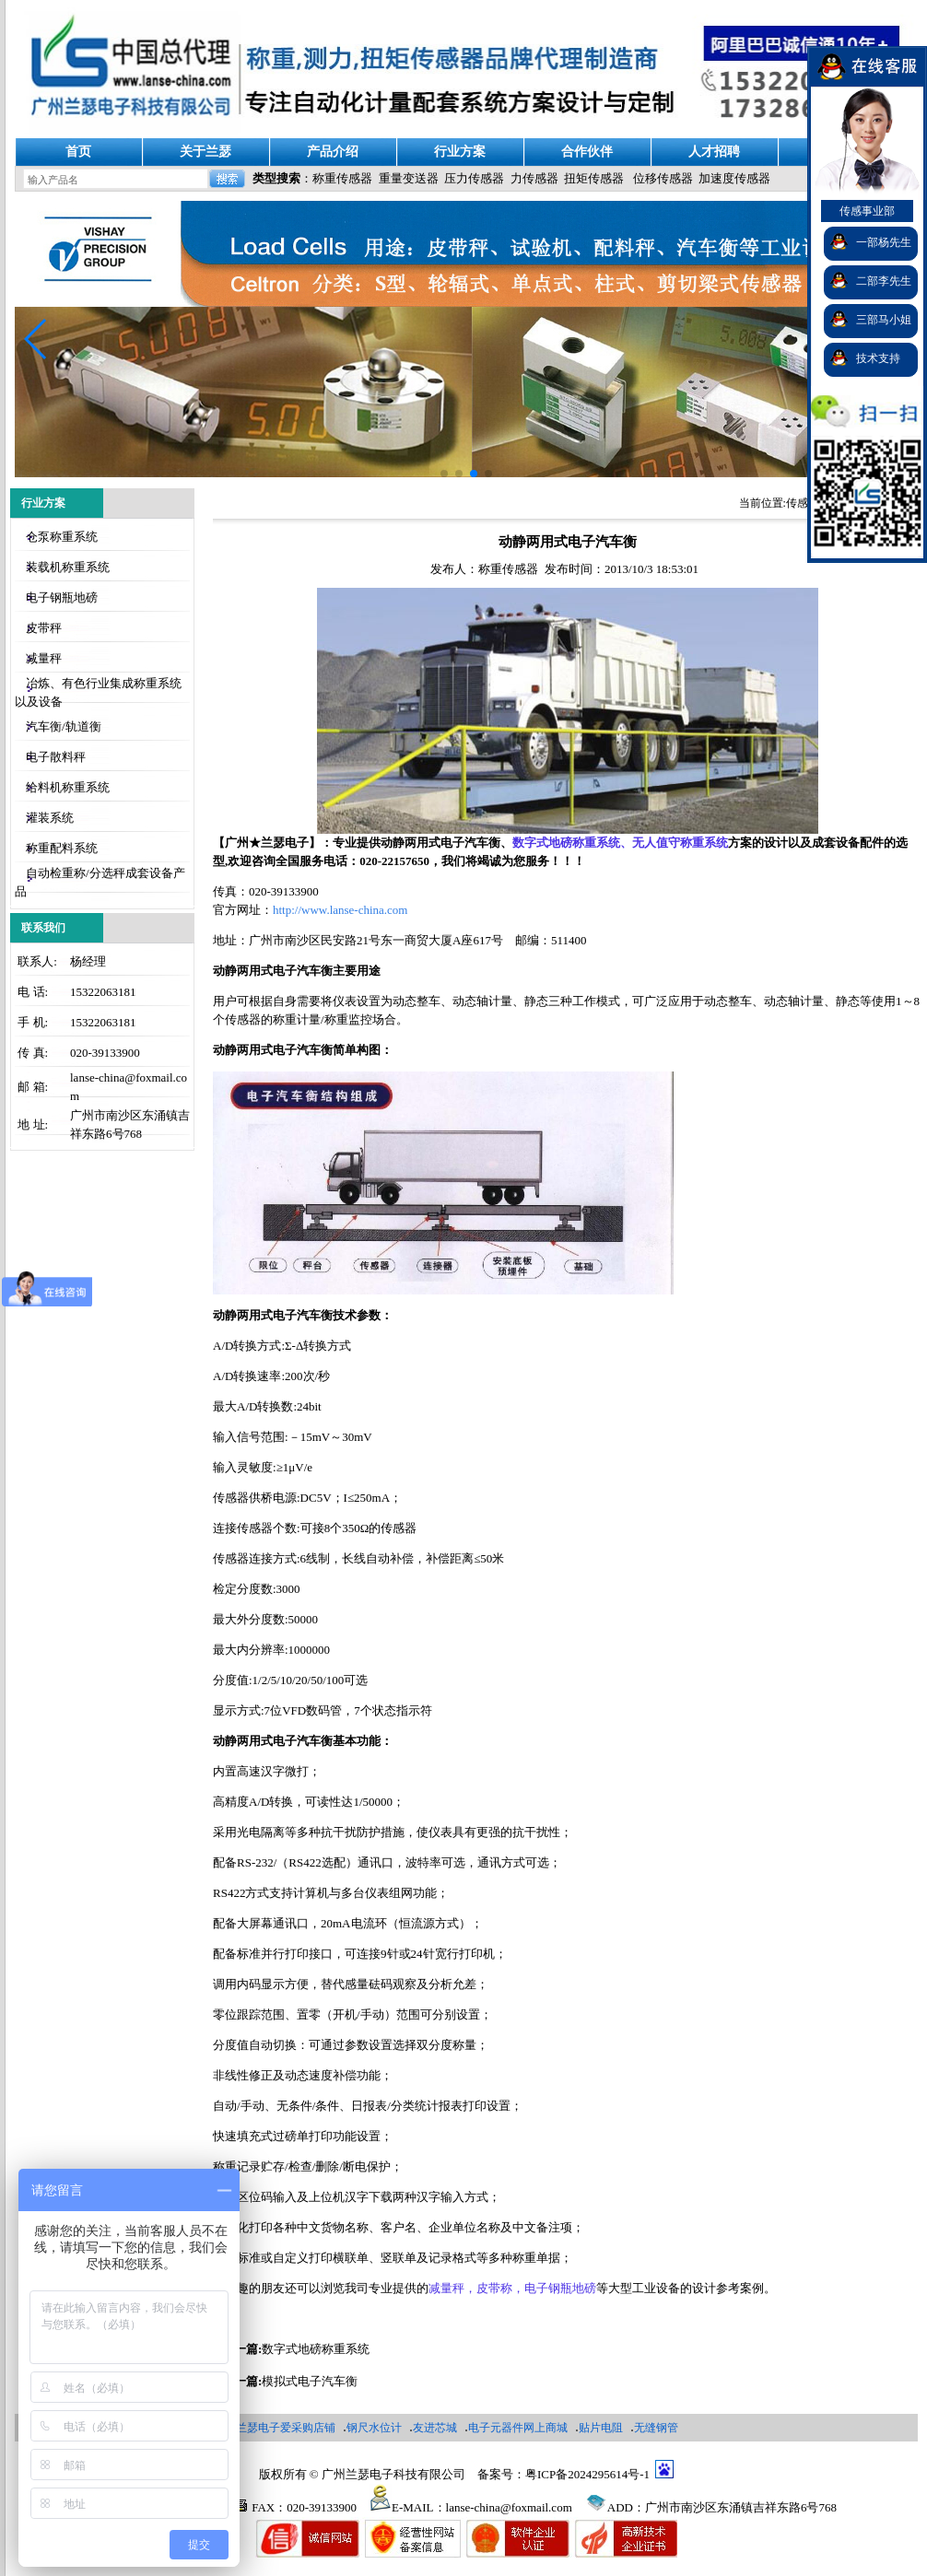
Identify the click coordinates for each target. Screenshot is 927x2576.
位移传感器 (663, 178)
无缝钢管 (656, 2427)
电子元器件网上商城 (518, 2427)
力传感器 (534, 178)
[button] (36, 339)
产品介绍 (332, 151)
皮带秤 (44, 628)
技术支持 (878, 358)
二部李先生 (883, 281)
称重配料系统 (62, 848)
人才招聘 (714, 151)
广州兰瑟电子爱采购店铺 (274, 2427)
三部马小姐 (883, 319)
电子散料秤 (56, 757)
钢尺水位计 (374, 2427)
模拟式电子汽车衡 (310, 2381)
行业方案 (460, 151)
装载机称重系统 (68, 567)
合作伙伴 (587, 151)
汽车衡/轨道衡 (63, 726)
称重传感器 (342, 178)
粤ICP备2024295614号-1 (587, 2474)
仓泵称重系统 (62, 537)
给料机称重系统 (68, 787)
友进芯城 (435, 2427)
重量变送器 (409, 178)
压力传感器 (474, 178)
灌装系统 (50, 818)
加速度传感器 (734, 178)
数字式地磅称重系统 (316, 2349)
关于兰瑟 (205, 151)
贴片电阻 (601, 2427)
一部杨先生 (883, 242)
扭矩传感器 (594, 178)
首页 (78, 151)
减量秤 (44, 658)
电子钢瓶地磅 (62, 597)
